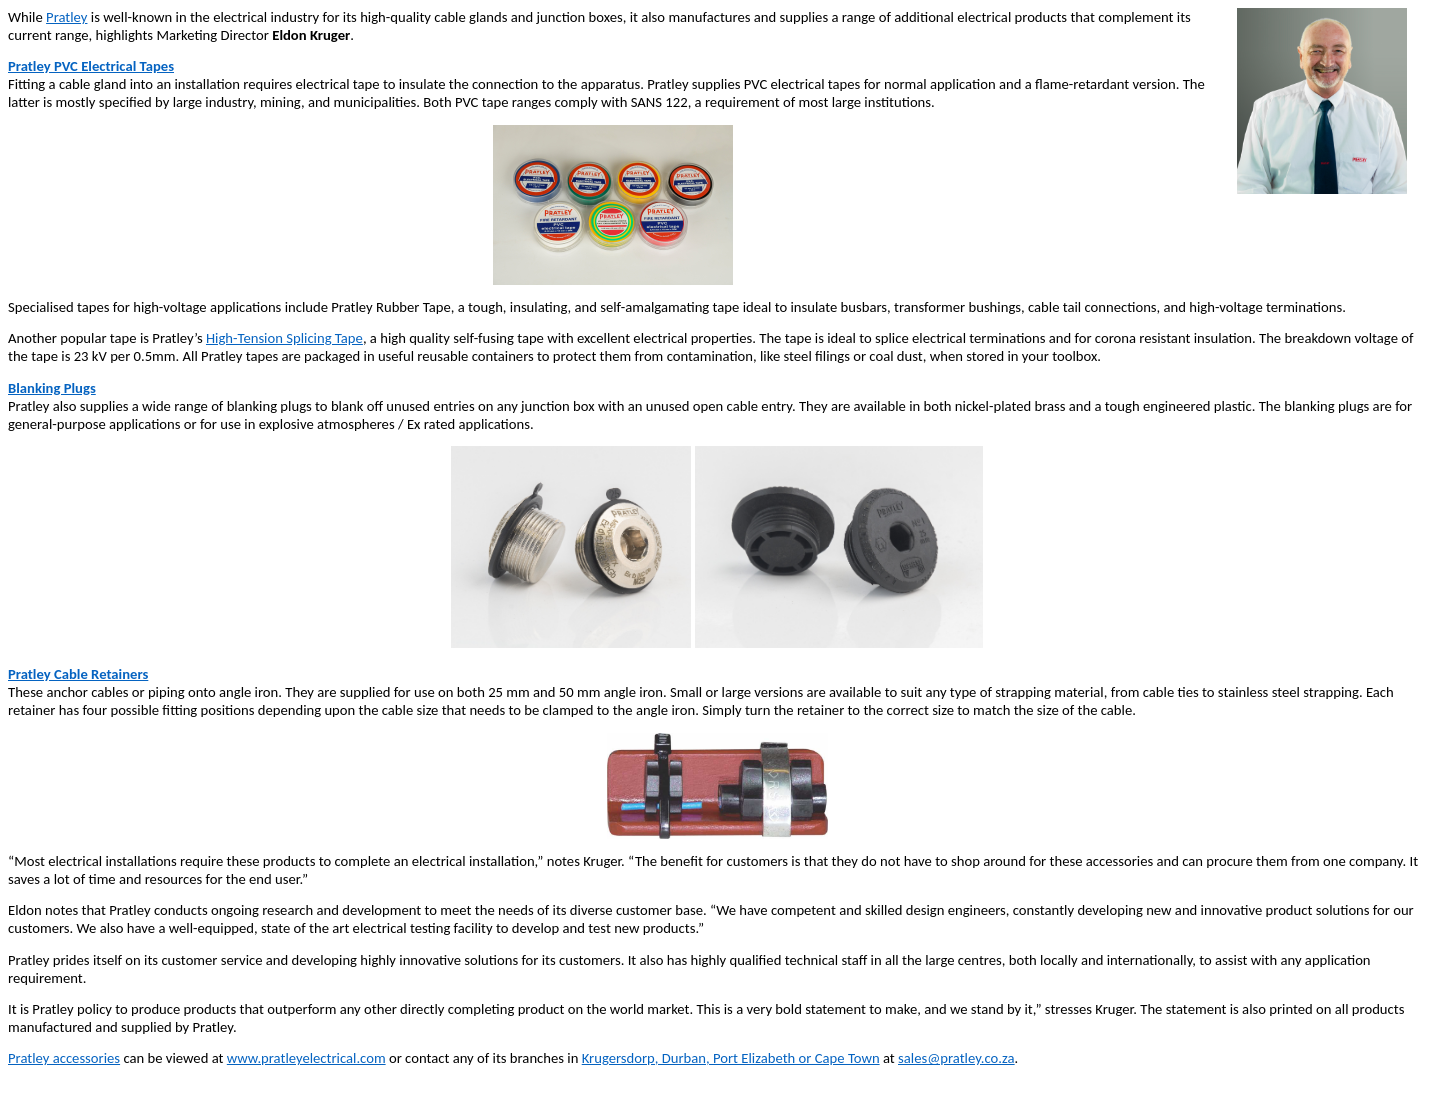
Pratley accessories (64, 1058)
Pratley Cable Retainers (78, 674)
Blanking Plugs (52, 388)
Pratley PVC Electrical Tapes (91, 66)
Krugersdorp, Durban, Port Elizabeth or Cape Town (731, 1058)
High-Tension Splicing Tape (284, 338)
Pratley (66, 17)
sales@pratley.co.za (956, 1058)
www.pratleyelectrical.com (306, 1058)
